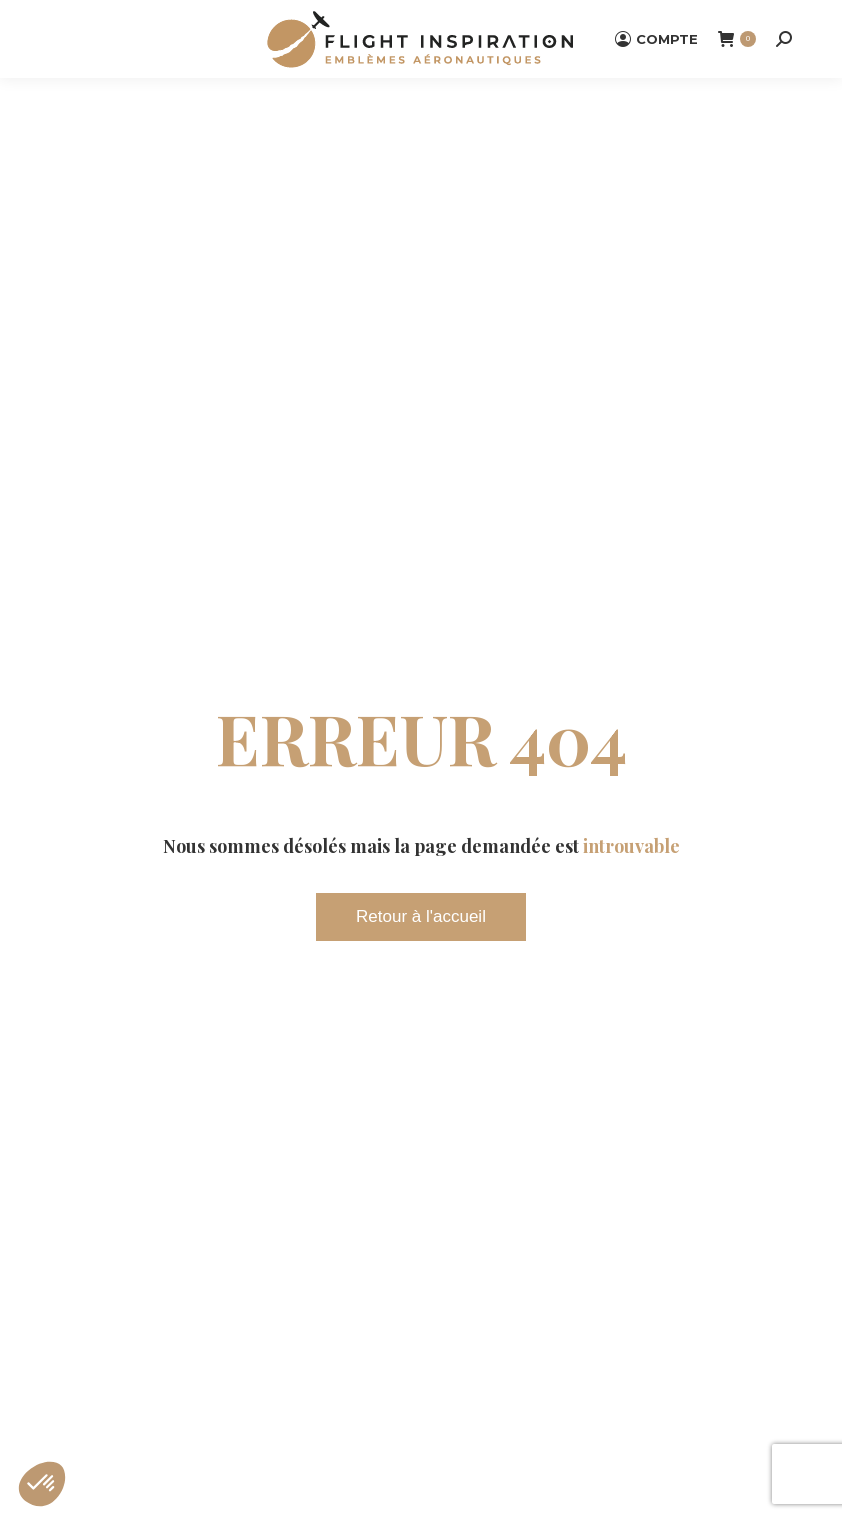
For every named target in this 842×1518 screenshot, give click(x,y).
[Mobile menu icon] (70, 39)
